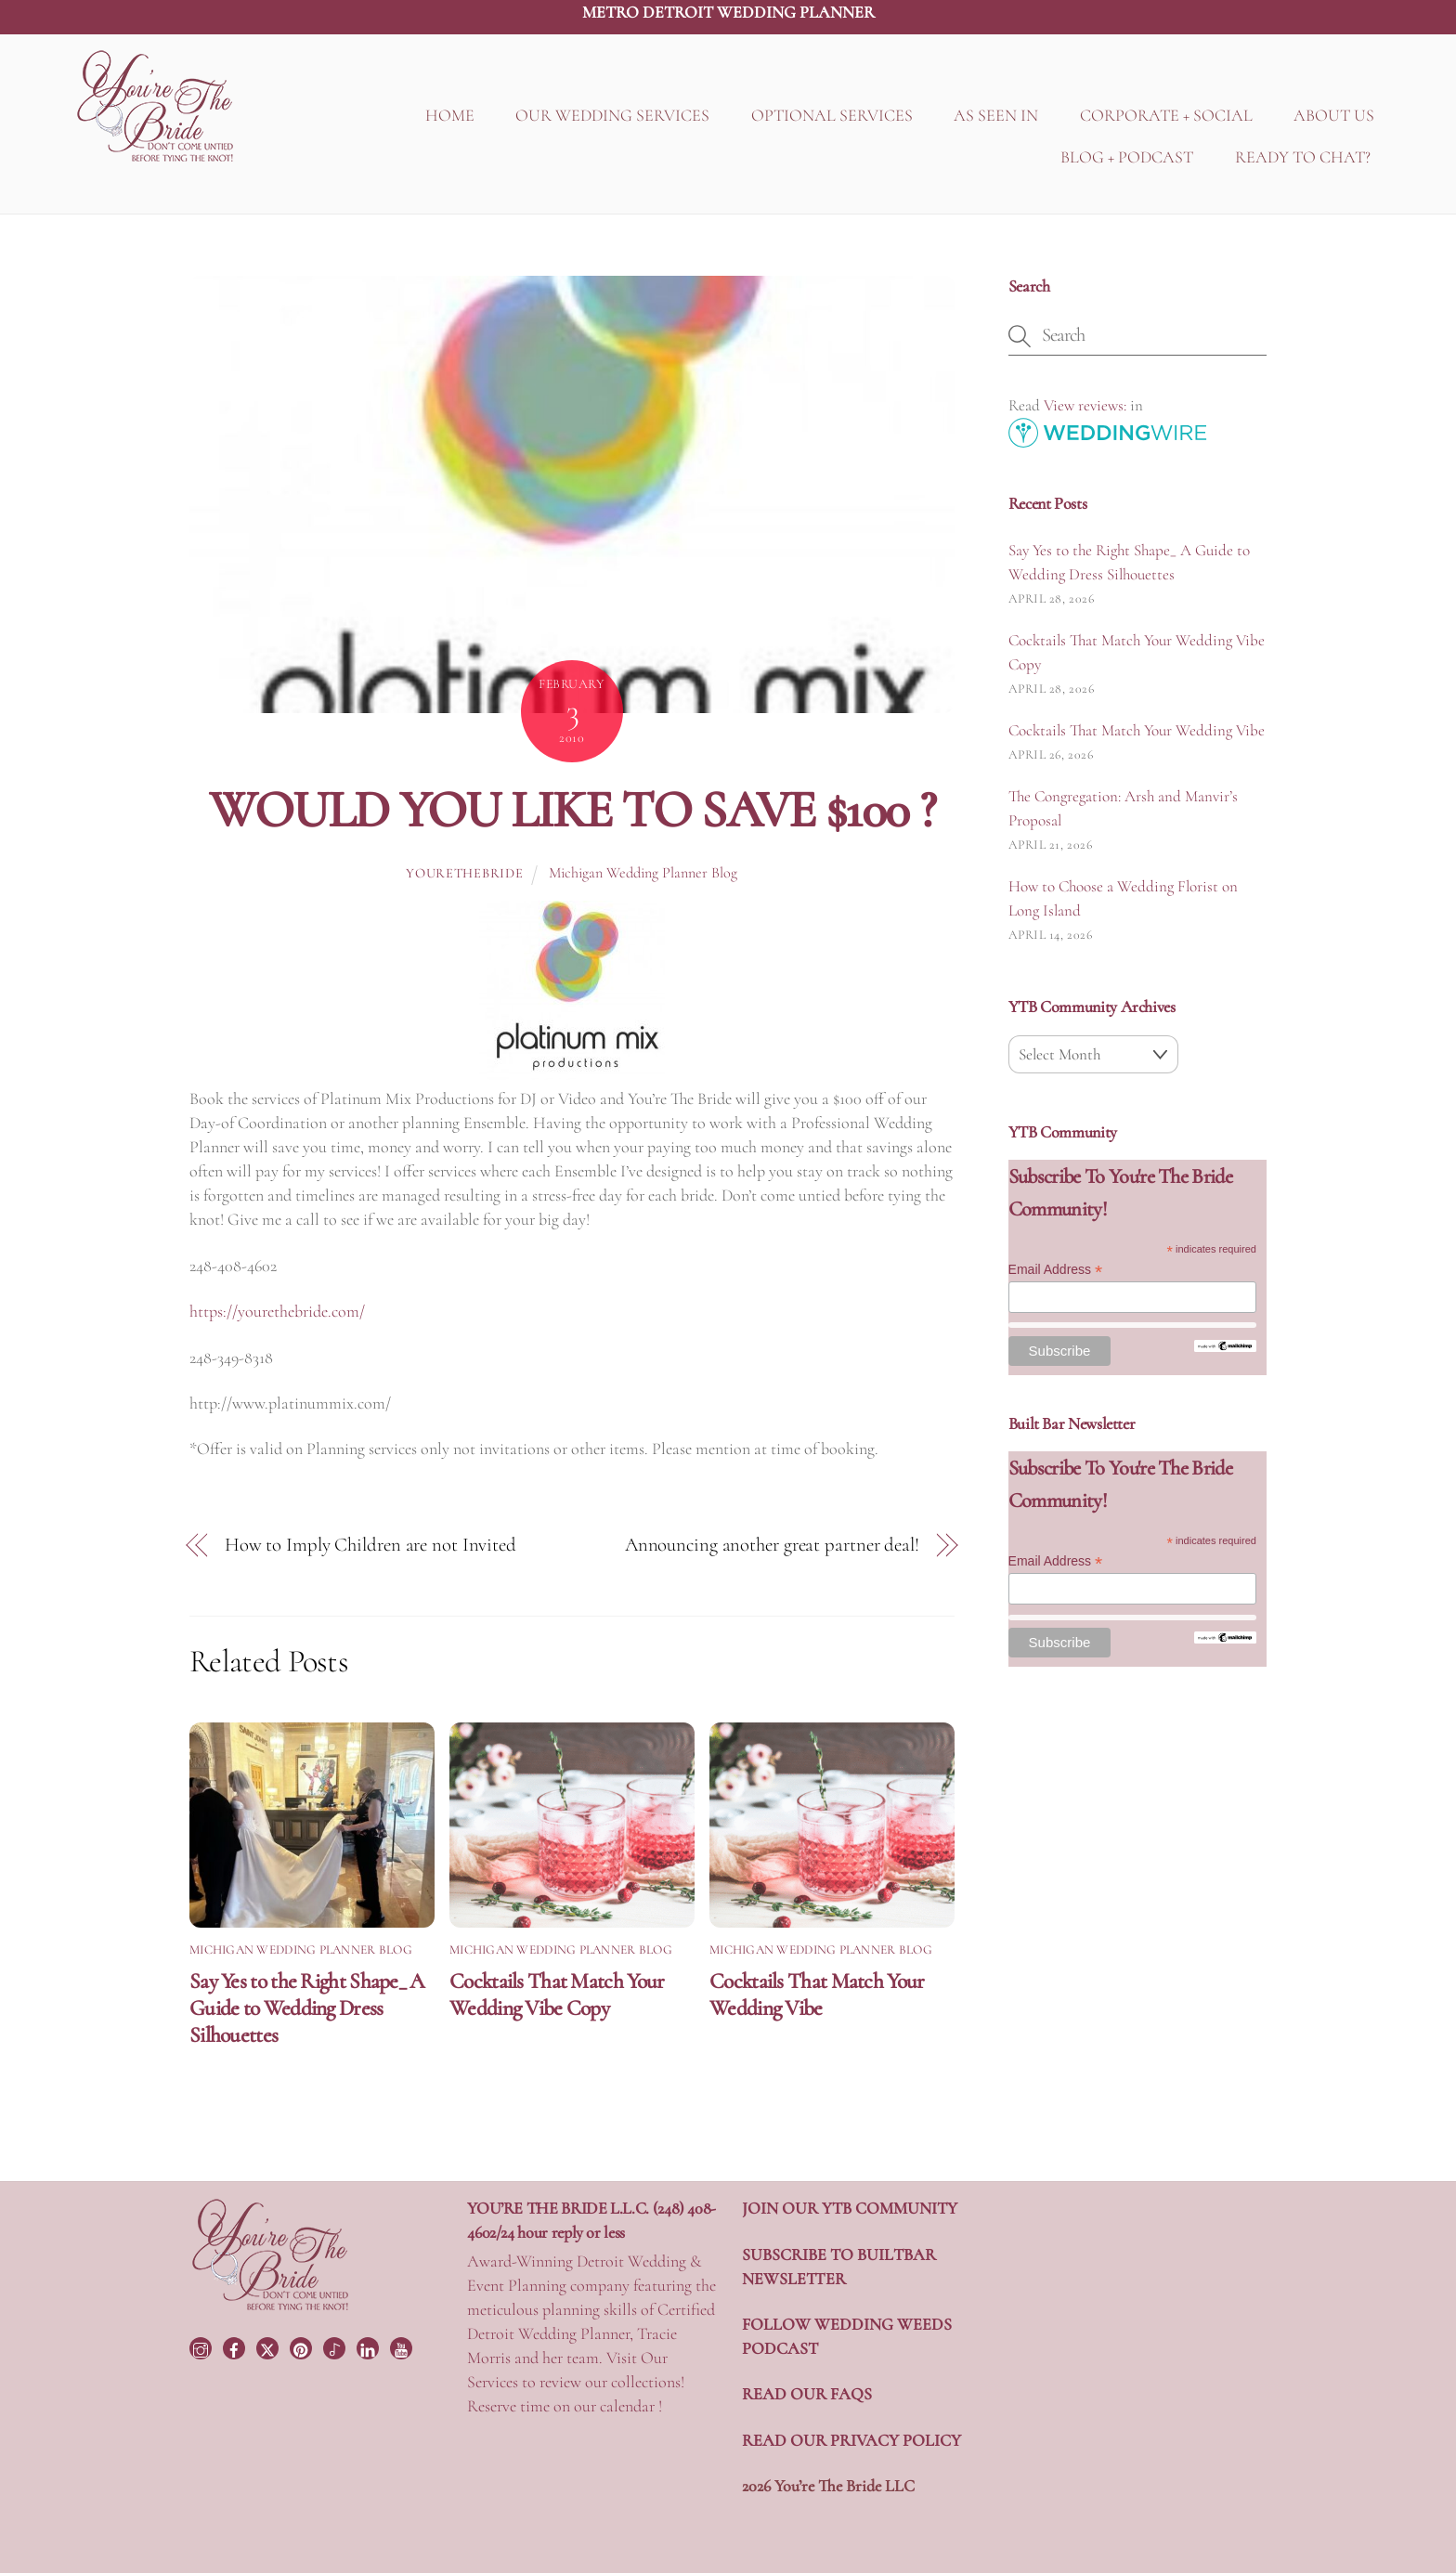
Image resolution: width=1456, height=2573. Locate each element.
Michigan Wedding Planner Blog (643, 873)
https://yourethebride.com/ (277, 1311)
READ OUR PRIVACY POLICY (851, 2440)
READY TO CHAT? (1303, 157)
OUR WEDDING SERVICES (612, 115)
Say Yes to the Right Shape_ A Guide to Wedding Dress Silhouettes (307, 2008)
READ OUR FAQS (807, 2394)
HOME (449, 115)
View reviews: (1085, 405)
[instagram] (202, 2346)
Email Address (1055, 1270)
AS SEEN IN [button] (996, 115)
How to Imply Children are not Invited (370, 1544)
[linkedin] (370, 2346)
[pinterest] (303, 2346)
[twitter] (269, 2346)
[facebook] (236, 2346)
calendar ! (631, 2406)
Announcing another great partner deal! (772, 1544)
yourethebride (464, 873)
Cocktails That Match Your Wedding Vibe (816, 1994)
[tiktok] (336, 2346)
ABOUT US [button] (1334, 115)
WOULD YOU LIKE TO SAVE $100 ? (572, 809)
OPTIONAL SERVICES (832, 115)
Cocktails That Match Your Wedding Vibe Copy (556, 1994)
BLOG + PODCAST (1126, 157)
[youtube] (403, 2346)
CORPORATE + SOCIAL (1166, 115)
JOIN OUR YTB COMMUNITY (849, 2208)
